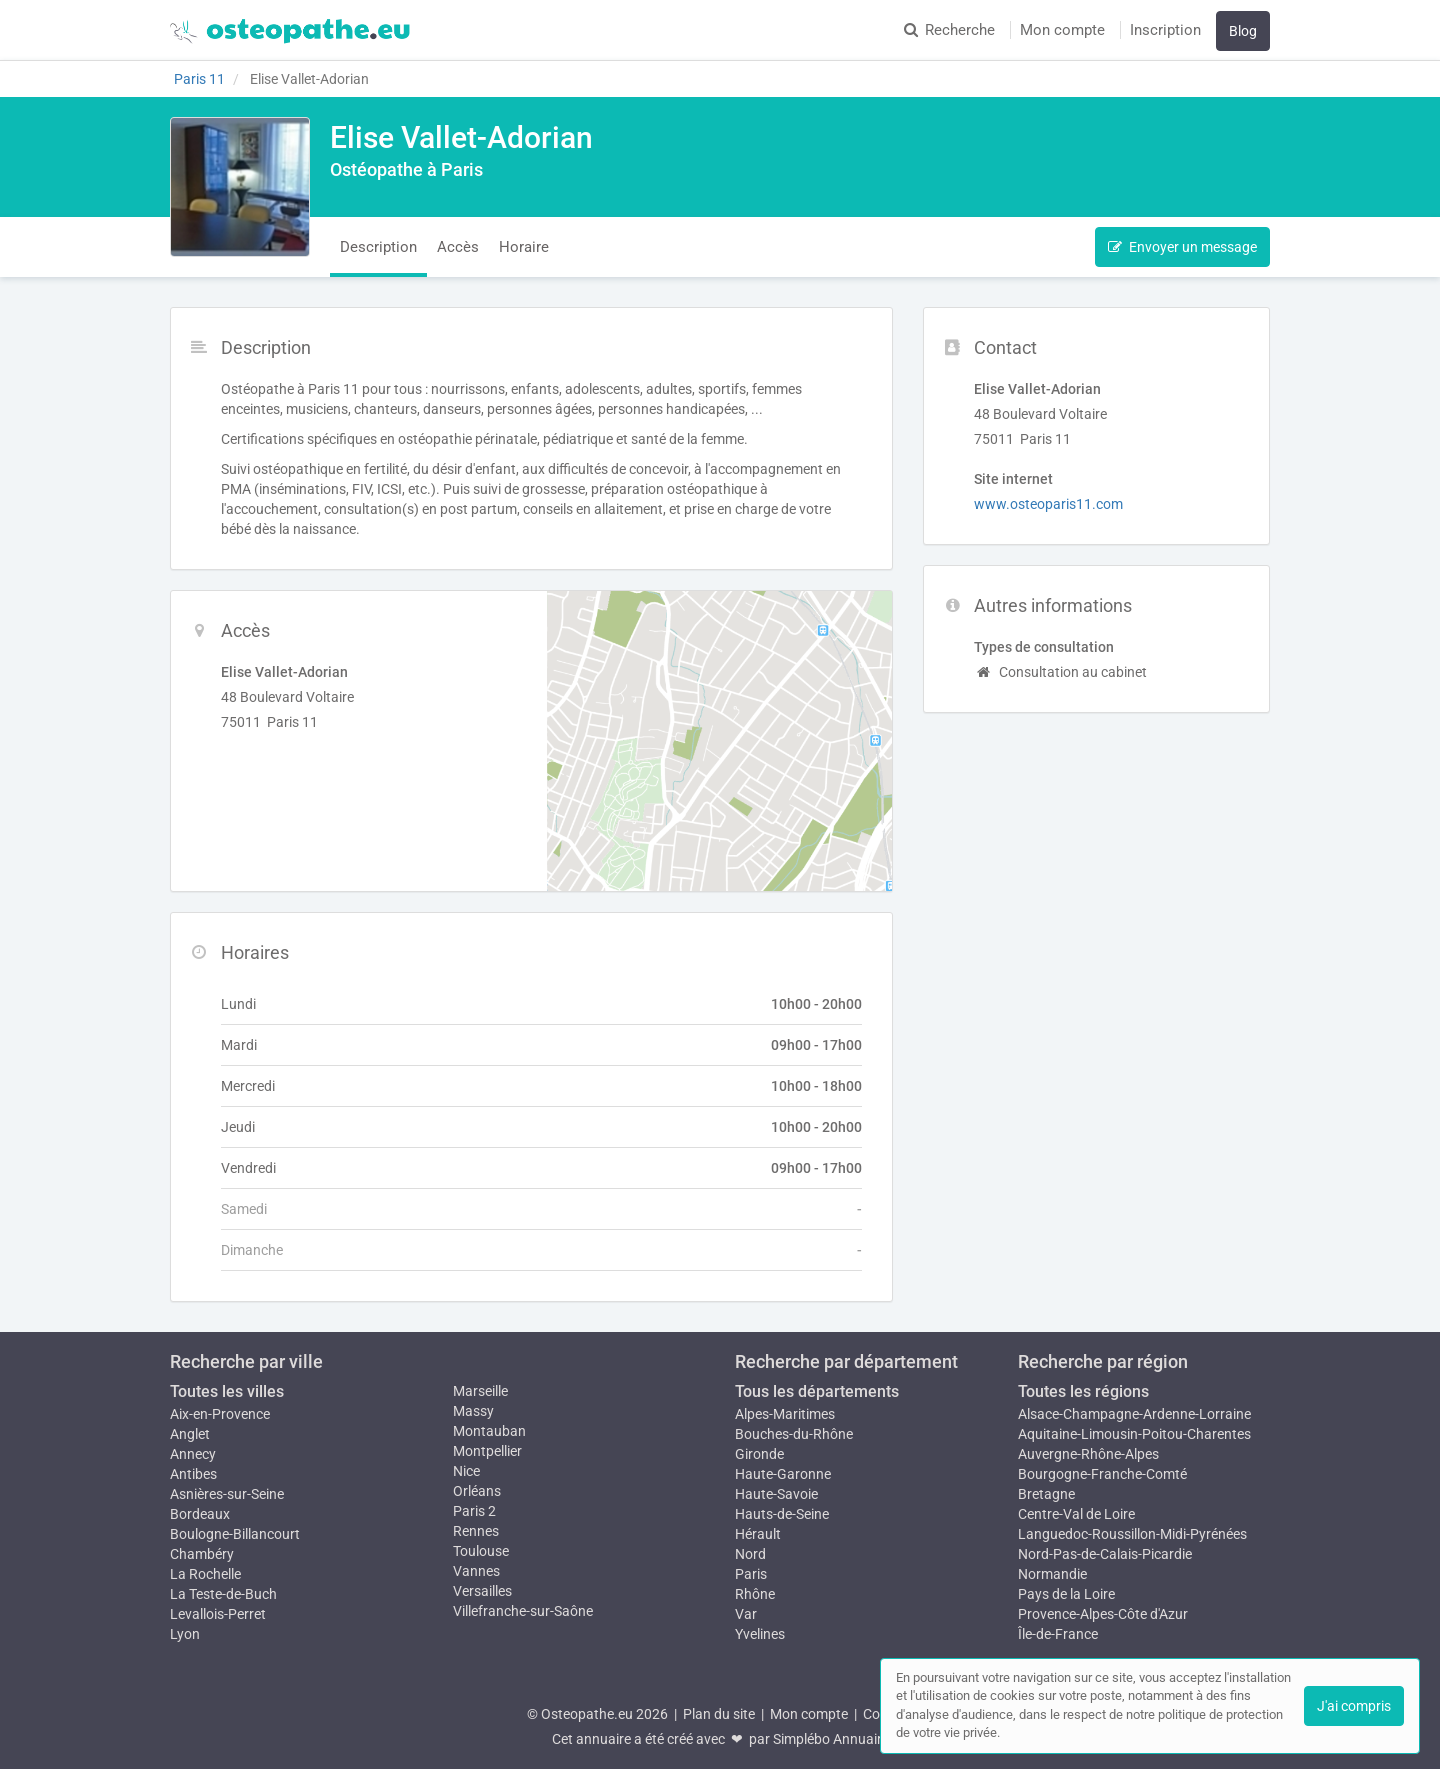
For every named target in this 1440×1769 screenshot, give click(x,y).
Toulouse (481, 1551)
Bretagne (1046, 1494)
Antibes (193, 1474)
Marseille (480, 1391)
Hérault (758, 1534)
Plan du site (719, 1714)
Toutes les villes (227, 1391)
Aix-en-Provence (220, 1414)
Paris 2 (474, 1511)
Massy (473, 1411)
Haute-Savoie (776, 1494)
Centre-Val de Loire (1076, 1514)
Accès (458, 247)
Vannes (476, 1571)
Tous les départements (817, 1391)
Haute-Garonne (783, 1474)
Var (746, 1614)
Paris (751, 1574)
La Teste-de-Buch (223, 1594)
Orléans (477, 1491)
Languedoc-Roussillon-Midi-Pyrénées (1132, 1534)
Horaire (524, 247)
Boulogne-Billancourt (235, 1534)
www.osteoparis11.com (1048, 504)
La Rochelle (205, 1574)
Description (378, 247)
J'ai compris (1354, 1706)
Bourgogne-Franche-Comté (1102, 1474)
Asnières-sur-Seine (227, 1494)
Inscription (1165, 30)
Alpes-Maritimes (785, 1414)
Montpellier (487, 1451)
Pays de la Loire (1066, 1594)
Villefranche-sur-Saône (523, 1611)
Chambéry (202, 1554)
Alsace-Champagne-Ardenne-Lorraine (1134, 1414)
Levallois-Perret (218, 1614)
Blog (1243, 31)
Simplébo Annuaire (831, 1739)
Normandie (1052, 1574)
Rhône (755, 1594)
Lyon (185, 1634)
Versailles (482, 1591)
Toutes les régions (1083, 1391)
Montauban (489, 1431)
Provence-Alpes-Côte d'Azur (1103, 1614)
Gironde (759, 1454)
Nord (750, 1554)
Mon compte (1062, 30)
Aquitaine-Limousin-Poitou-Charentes (1134, 1434)
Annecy (193, 1454)
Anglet (190, 1434)
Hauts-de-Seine (782, 1514)
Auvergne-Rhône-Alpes (1088, 1454)
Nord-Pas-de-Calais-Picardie (1105, 1554)
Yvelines (760, 1634)
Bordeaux (200, 1514)
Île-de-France (1058, 1634)
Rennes (476, 1531)
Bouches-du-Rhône (794, 1434)
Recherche (949, 30)
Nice (466, 1471)
